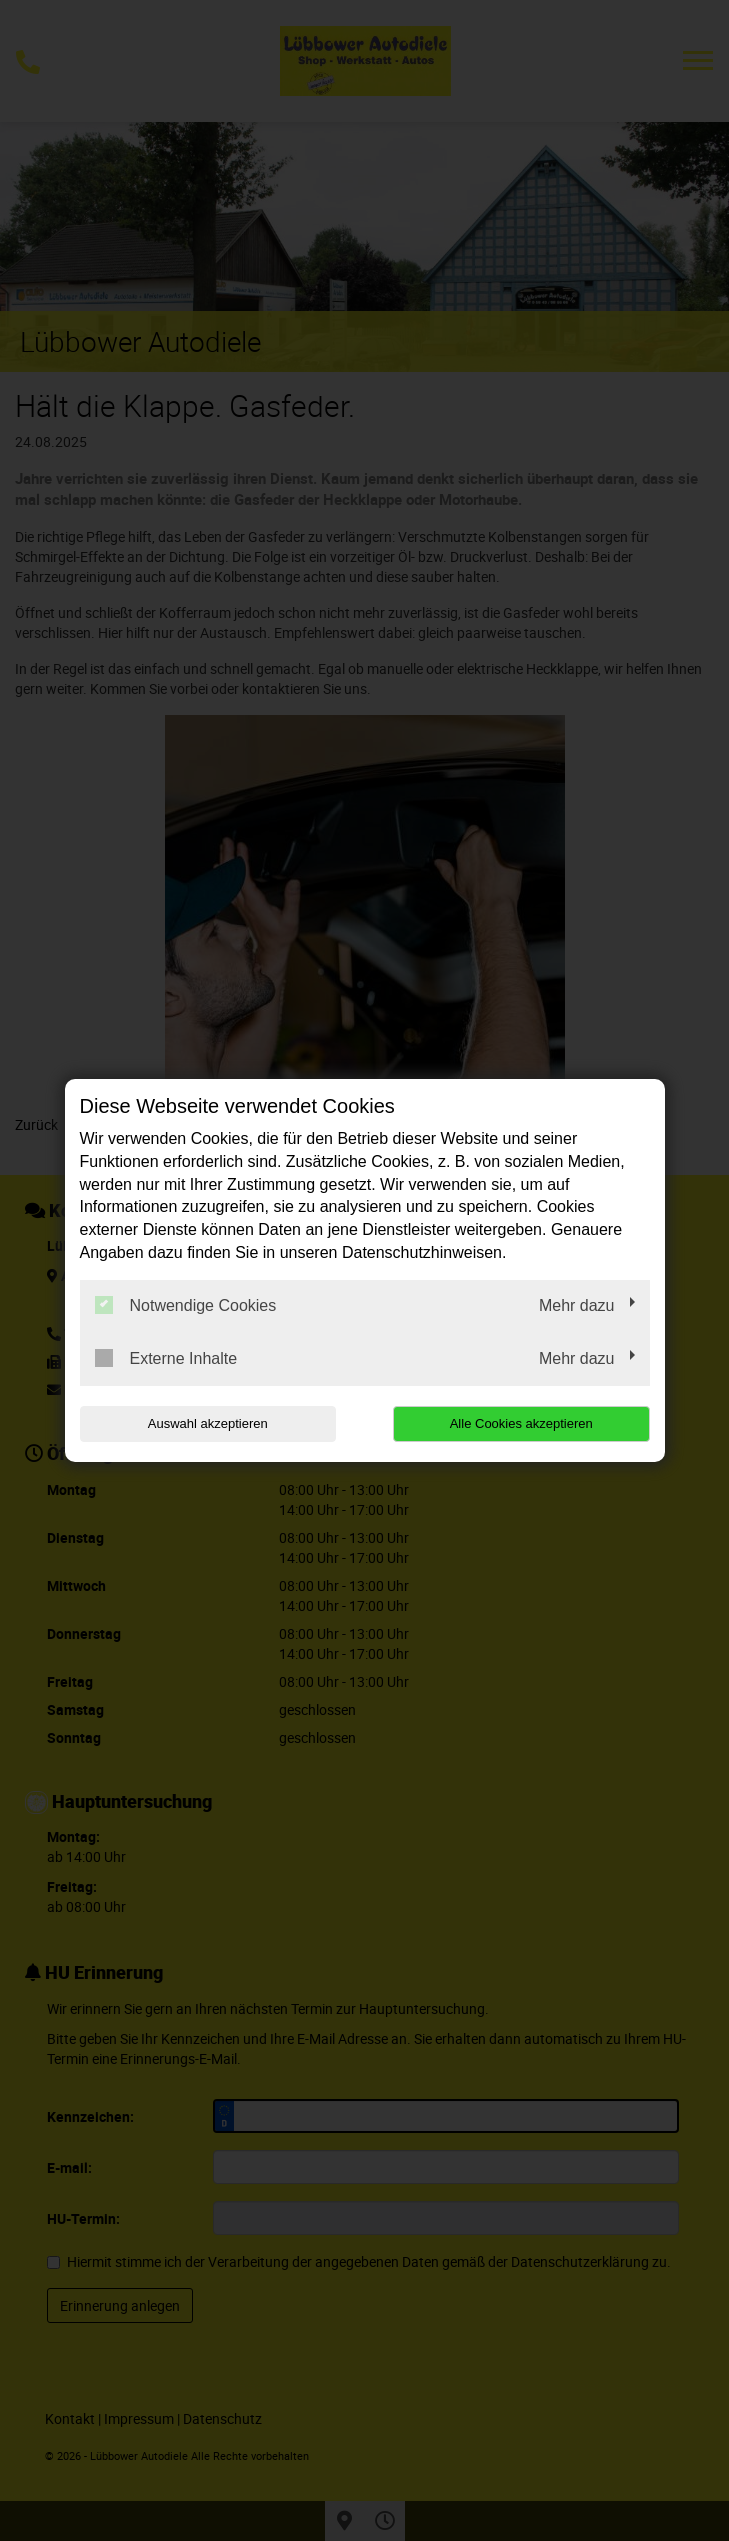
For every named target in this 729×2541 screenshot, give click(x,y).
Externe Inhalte (166, 1358)
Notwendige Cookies (186, 1305)
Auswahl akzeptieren (208, 1423)
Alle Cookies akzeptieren (521, 1423)
